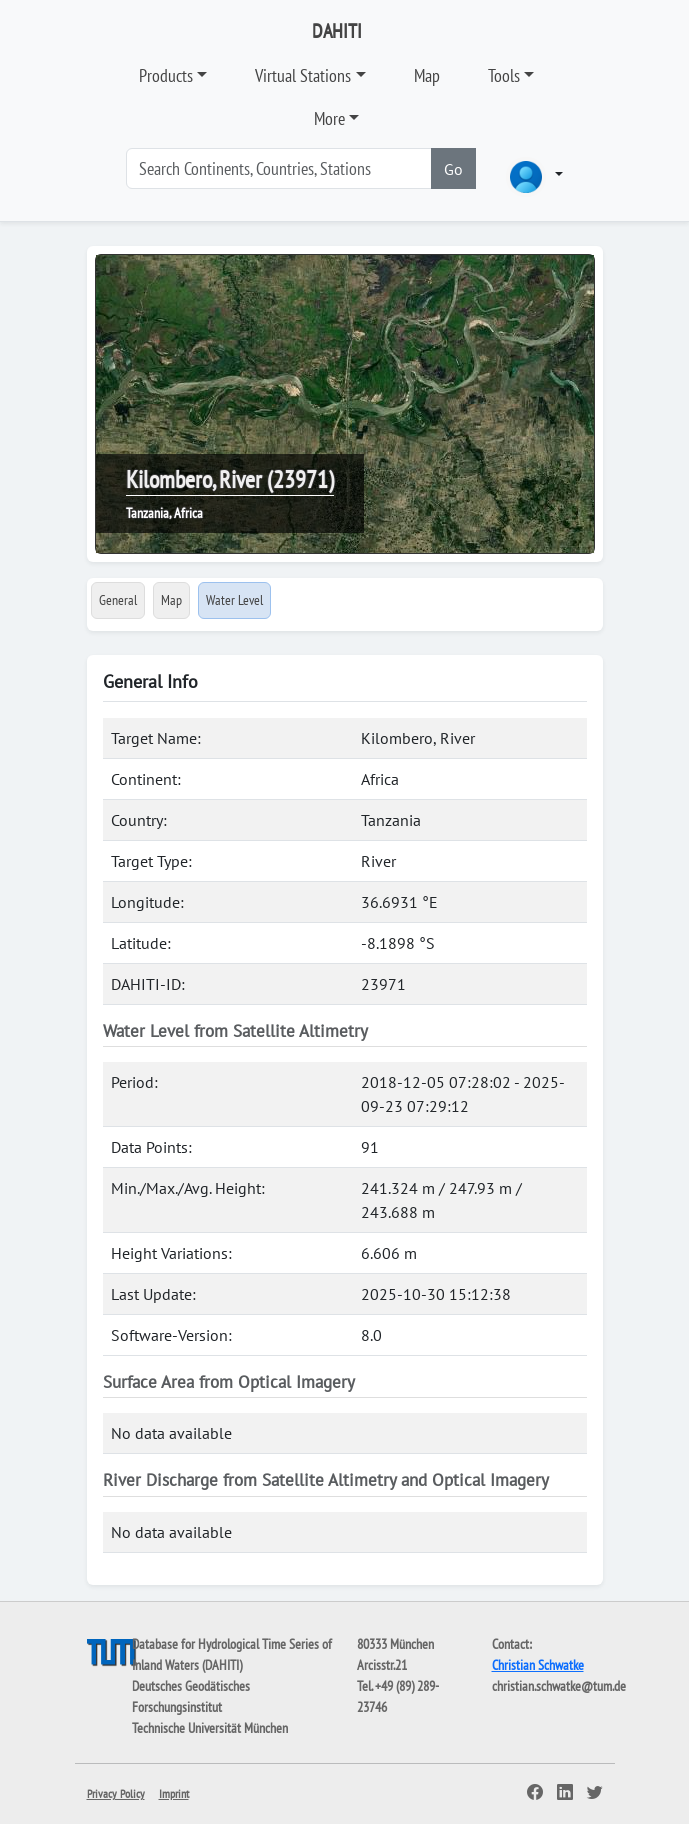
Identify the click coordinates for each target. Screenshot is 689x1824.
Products (166, 75)
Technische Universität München (210, 1728)
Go (453, 169)
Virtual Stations (303, 75)
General (118, 600)
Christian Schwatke (538, 1665)
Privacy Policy (116, 1793)
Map (427, 75)
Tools (504, 75)
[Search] (279, 168)
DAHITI (337, 31)
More (329, 118)
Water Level (234, 600)
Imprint (174, 1793)
